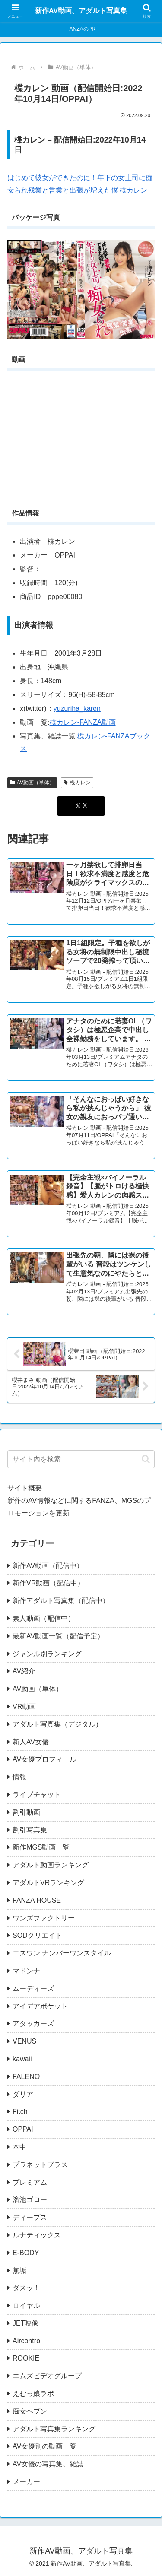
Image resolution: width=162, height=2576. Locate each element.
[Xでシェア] (81, 806)
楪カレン (77, 782)
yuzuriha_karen (77, 708)
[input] (81, 1459)
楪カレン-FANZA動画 (83, 722)
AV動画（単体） (32, 782)
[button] (145, 1459)
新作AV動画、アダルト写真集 (81, 10)
